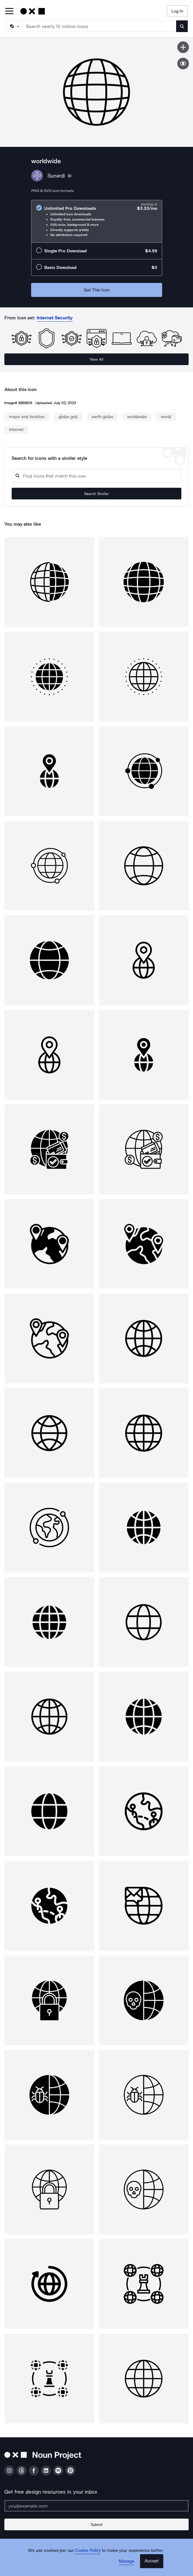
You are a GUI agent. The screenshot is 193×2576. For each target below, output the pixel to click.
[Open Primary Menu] (9, 11)
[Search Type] (13, 26)
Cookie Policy (88, 2550)
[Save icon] (183, 47)
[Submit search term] (182, 26)
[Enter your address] (96, 2506)
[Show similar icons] (183, 63)
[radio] (96, 221)
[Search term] (99, 26)
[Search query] (96, 476)
